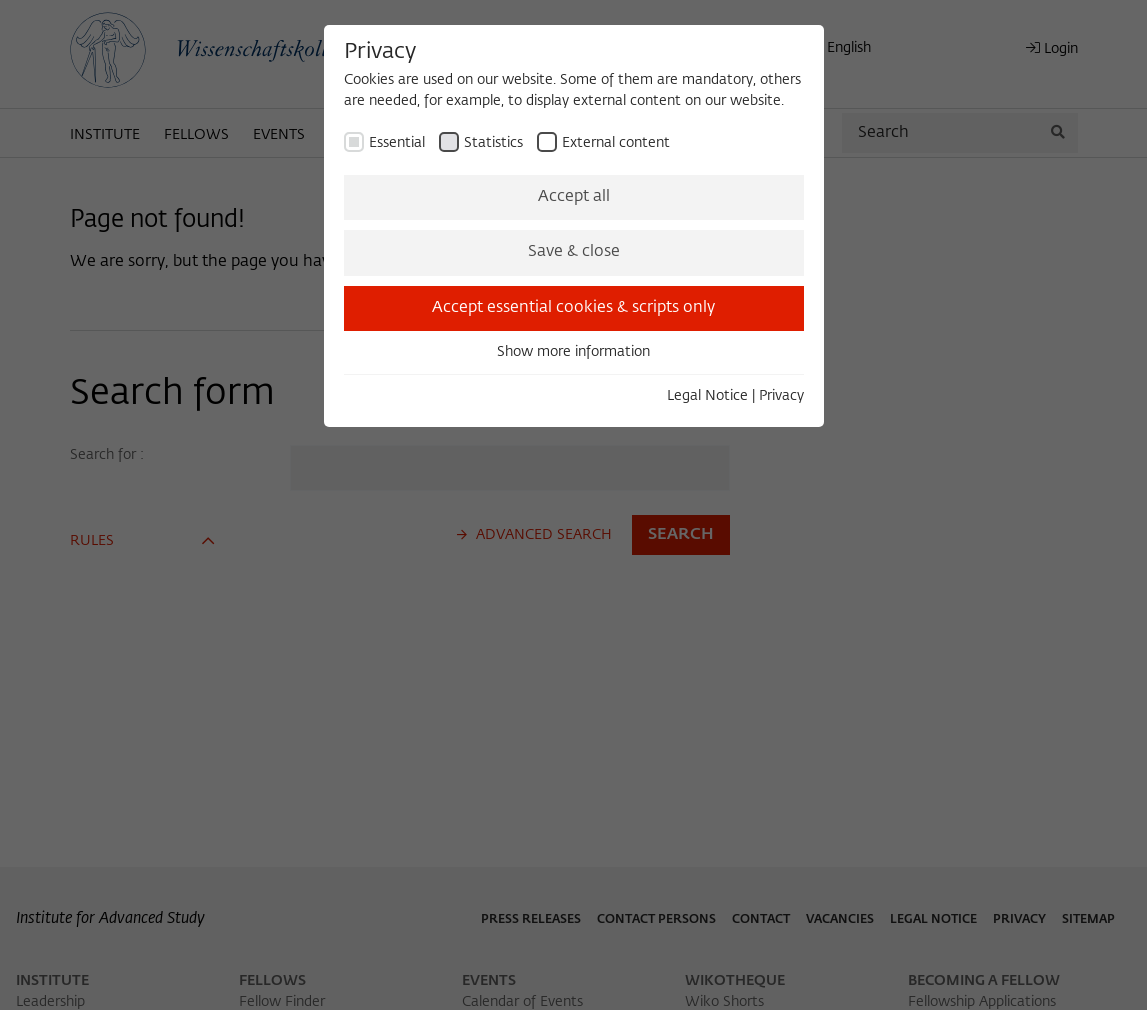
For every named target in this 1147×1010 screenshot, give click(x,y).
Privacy (781, 396)
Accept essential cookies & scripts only (573, 308)
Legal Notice (707, 396)
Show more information (573, 352)
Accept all (574, 197)
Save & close (574, 252)
